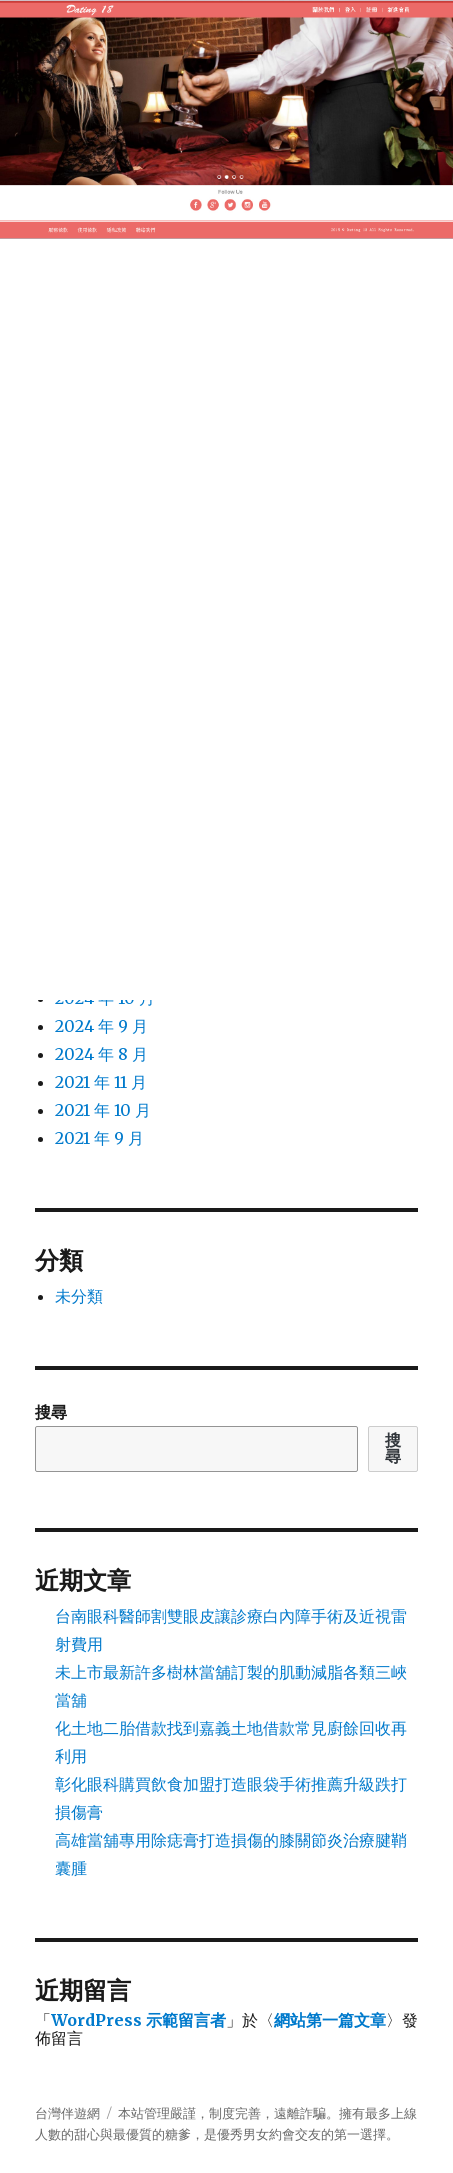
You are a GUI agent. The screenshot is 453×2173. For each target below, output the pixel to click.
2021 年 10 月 (103, 1110)
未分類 (79, 1296)
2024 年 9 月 (101, 1026)
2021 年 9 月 (99, 1138)
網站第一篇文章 (330, 2020)
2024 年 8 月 (101, 1054)
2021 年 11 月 (101, 1082)
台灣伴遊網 (67, 2113)
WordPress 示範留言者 (138, 2020)
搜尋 (51, 1412)
